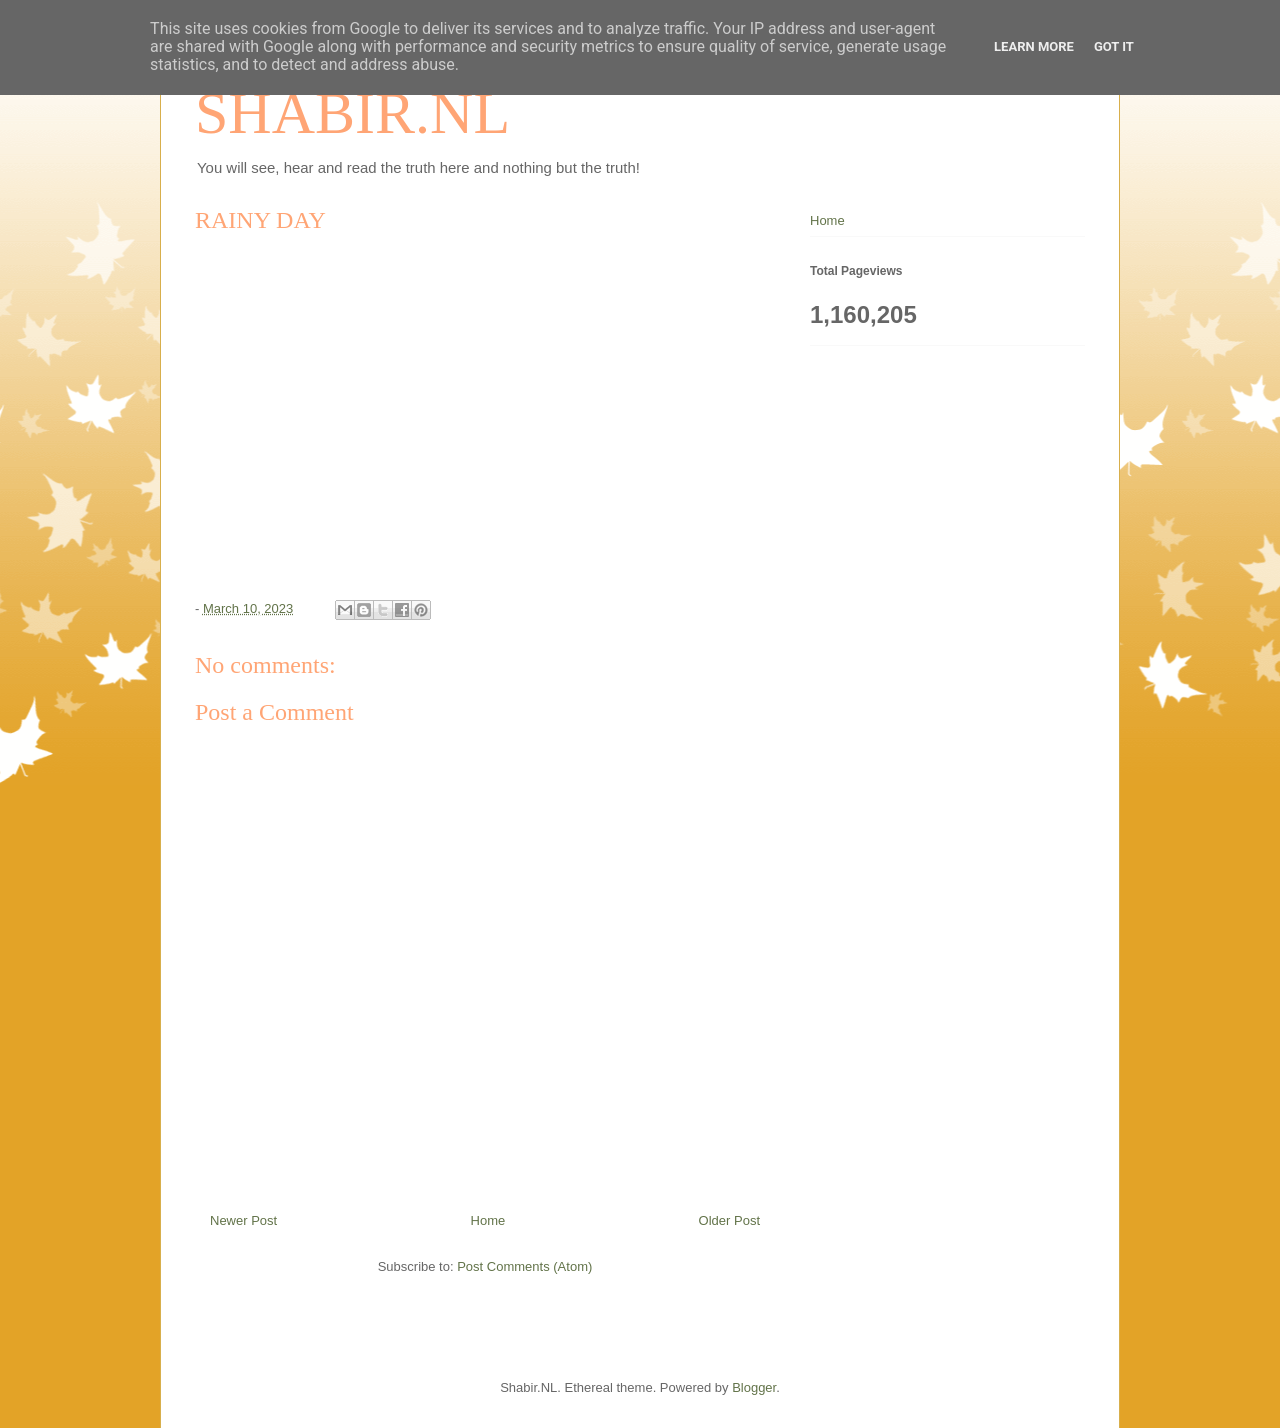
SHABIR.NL (352, 113)
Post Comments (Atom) (524, 1266)
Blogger (754, 1387)
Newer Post (243, 1220)
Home (488, 1220)
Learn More (1034, 46)
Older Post (729, 1220)
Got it (1114, 46)
